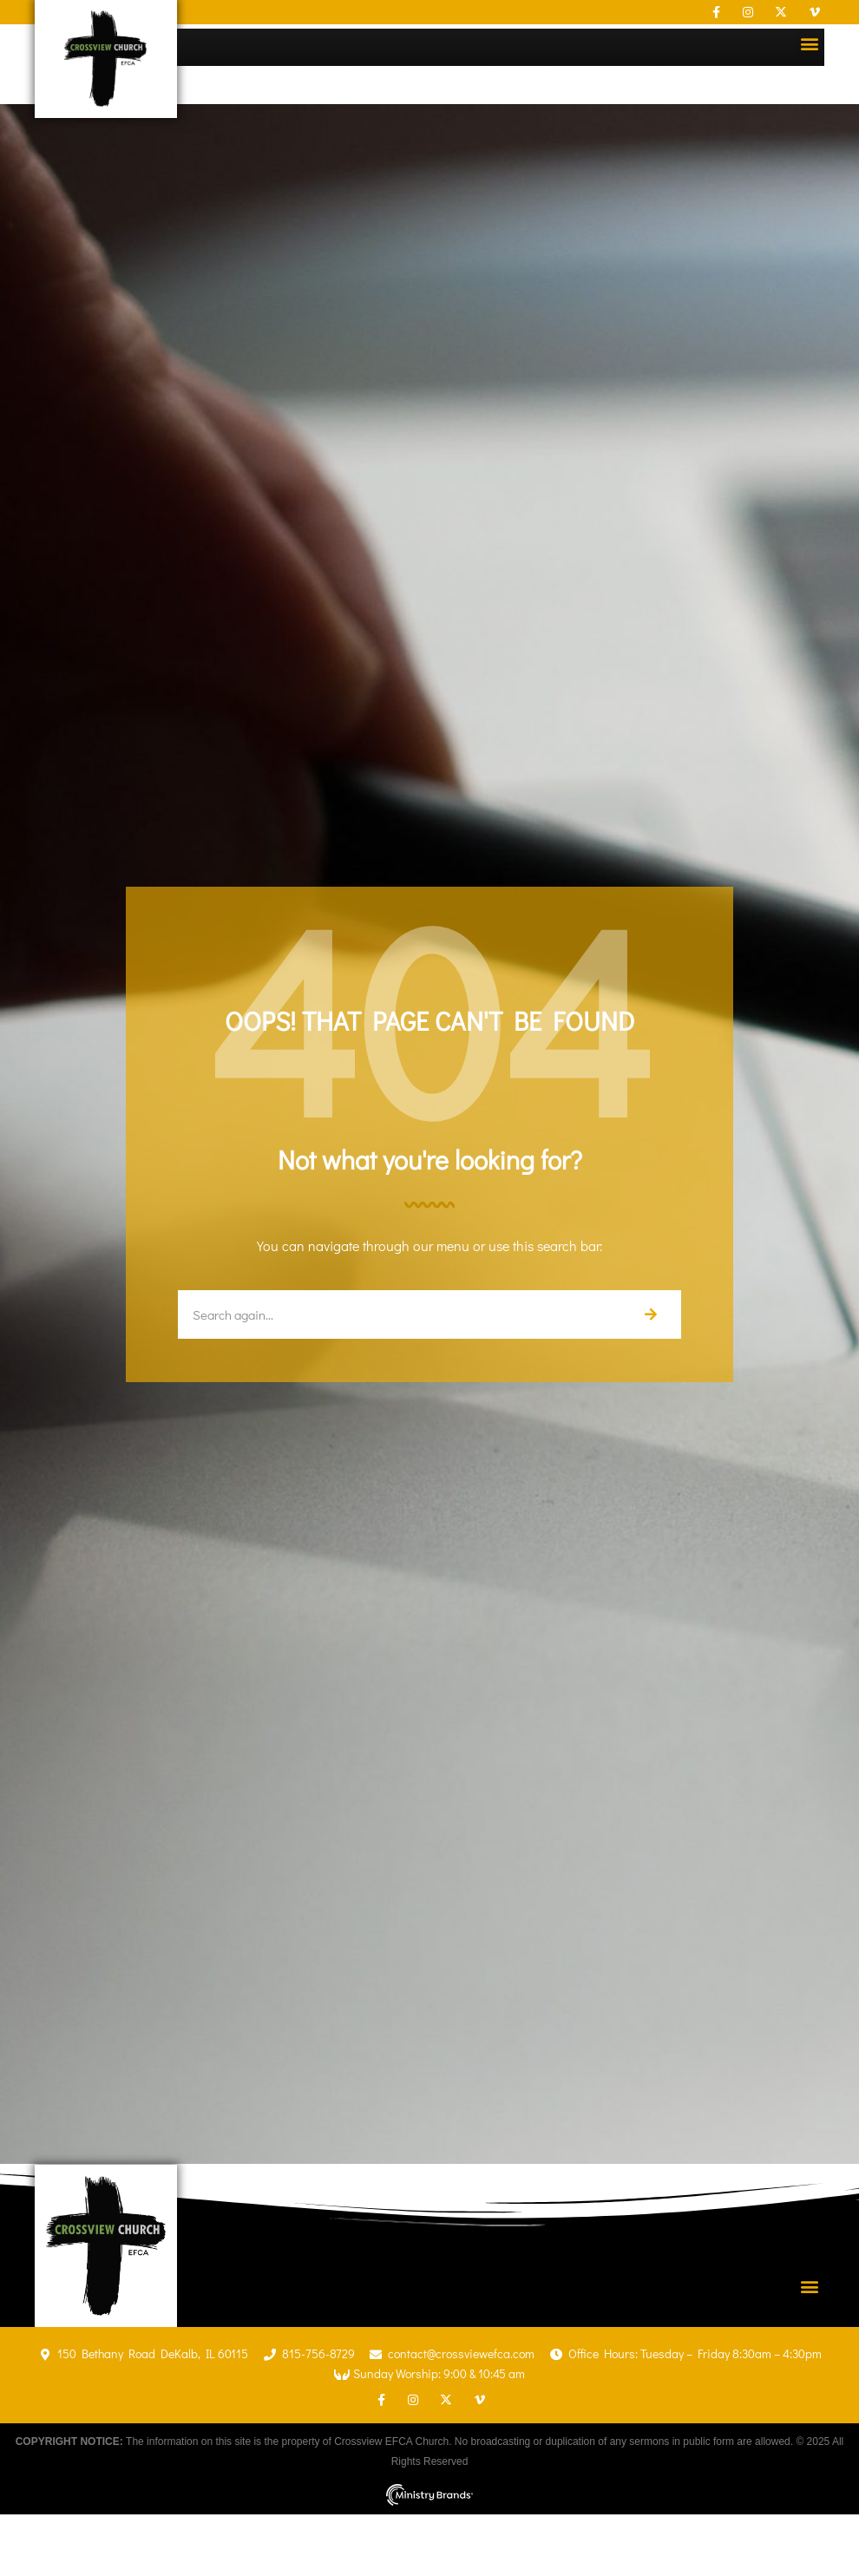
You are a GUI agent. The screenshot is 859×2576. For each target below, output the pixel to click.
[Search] (650, 1314)
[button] (810, 43)
